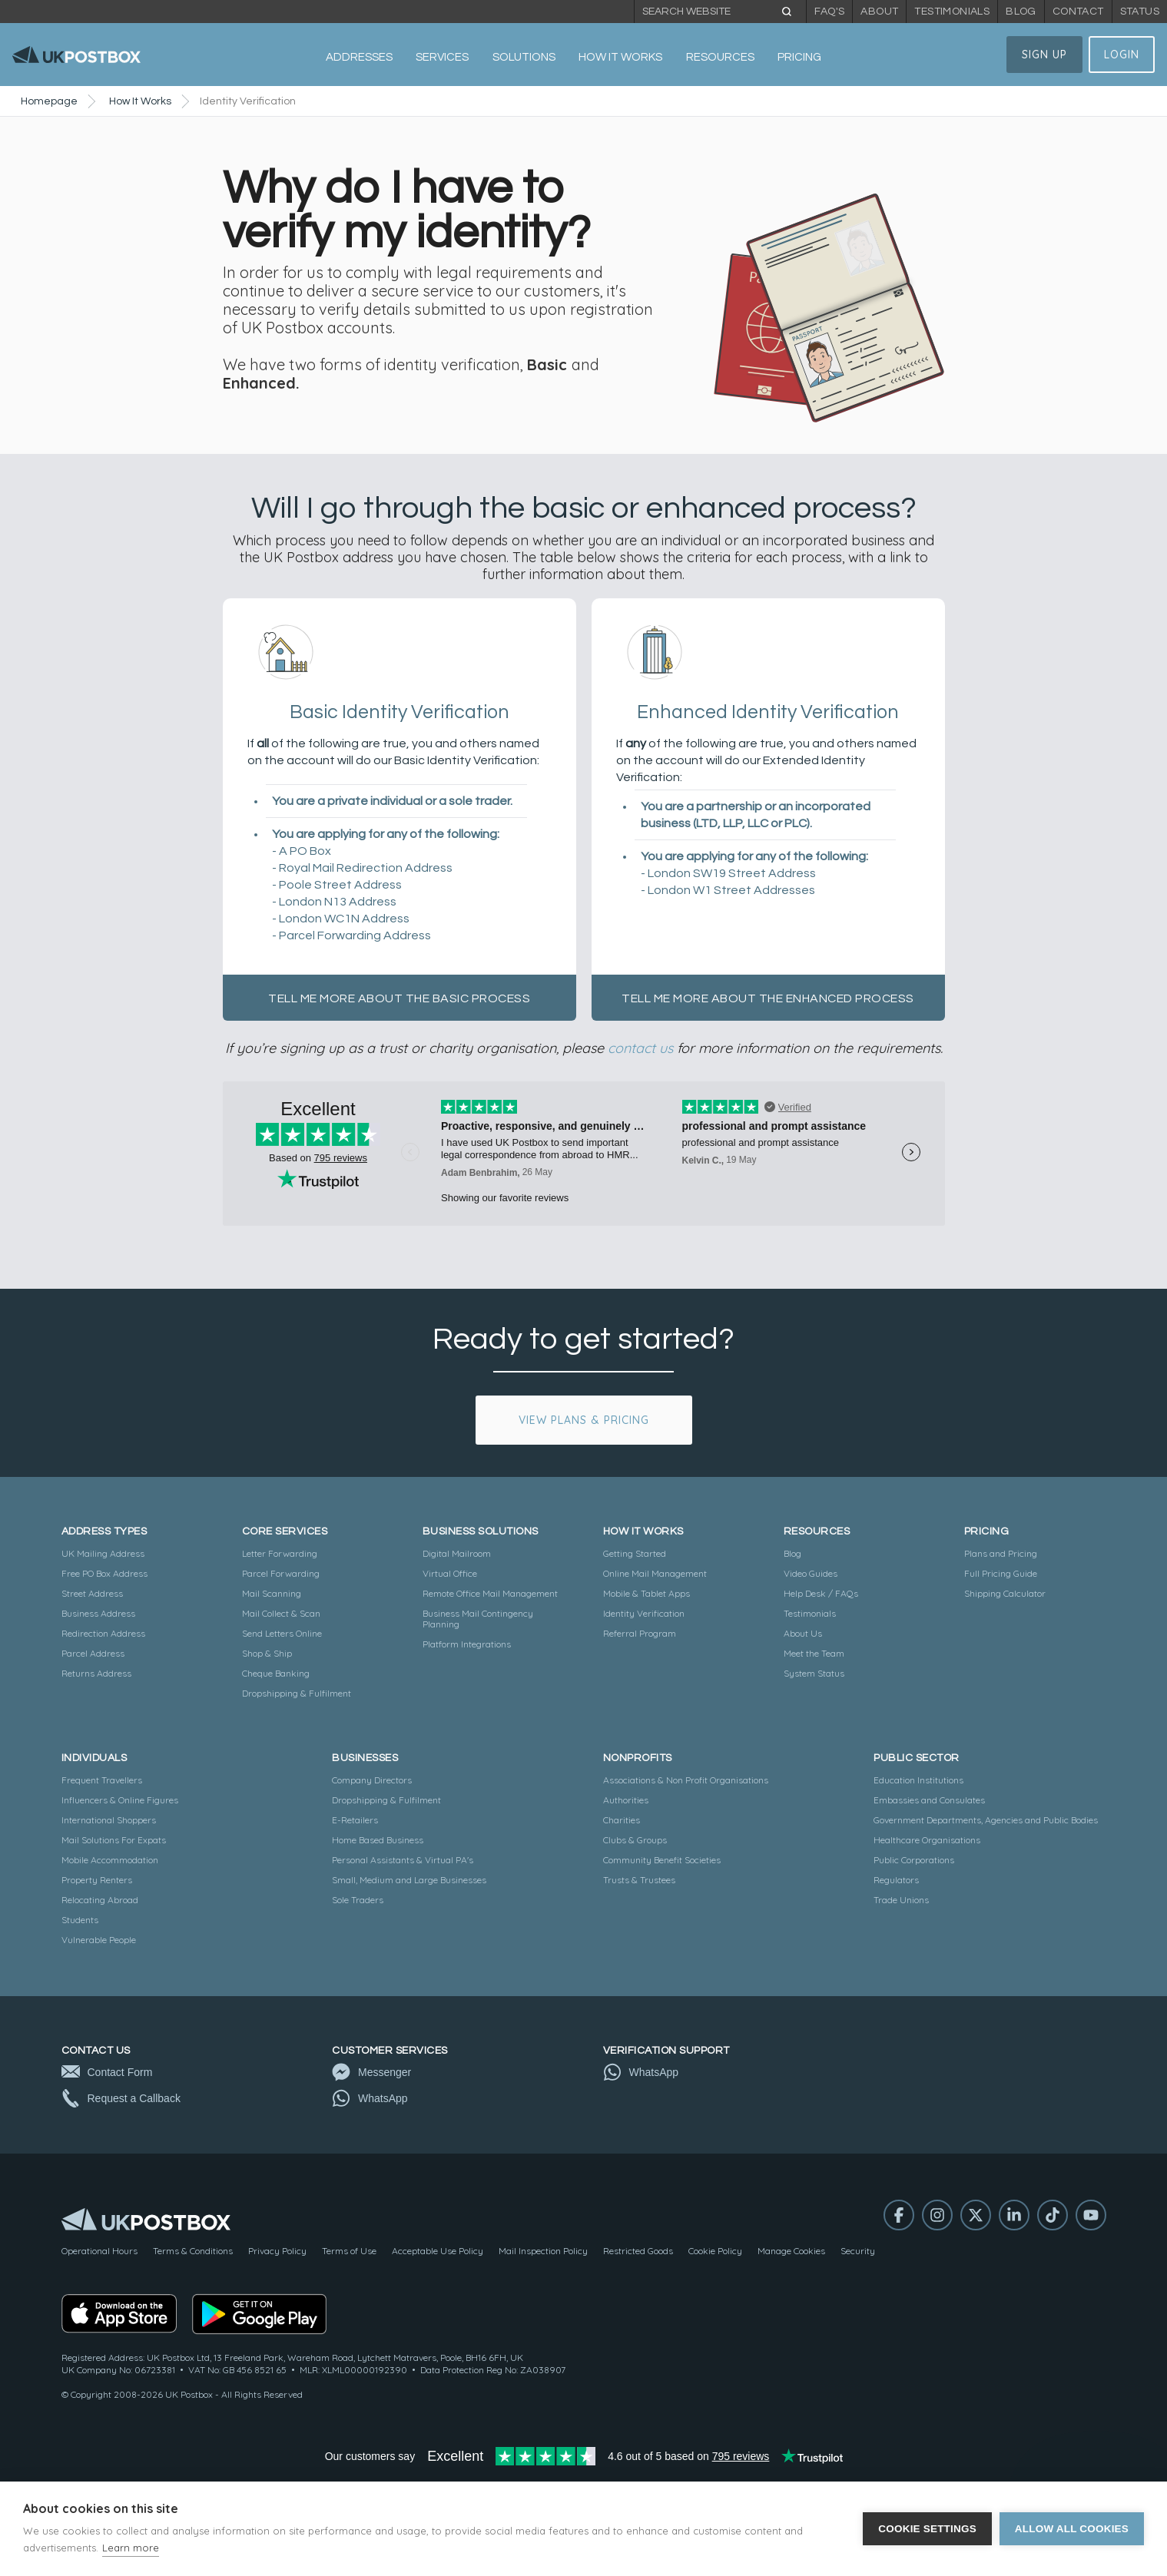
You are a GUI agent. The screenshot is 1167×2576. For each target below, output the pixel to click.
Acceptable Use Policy (437, 2250)
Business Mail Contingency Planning (478, 1619)
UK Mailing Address (102, 1553)
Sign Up (1044, 54)
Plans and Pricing (1000, 1553)
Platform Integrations (467, 1644)
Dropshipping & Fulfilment (296, 1693)
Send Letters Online (282, 1633)
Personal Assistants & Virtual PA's (402, 1860)
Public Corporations (914, 1860)
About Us (803, 1633)
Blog (1021, 11)
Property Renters (96, 1880)
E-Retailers (355, 1820)
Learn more (130, 2547)
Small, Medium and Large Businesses (409, 1880)
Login (1121, 54)
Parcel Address (92, 1653)
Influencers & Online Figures (119, 1800)
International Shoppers (108, 1820)
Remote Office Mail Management (490, 1593)
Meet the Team (814, 1653)
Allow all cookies (1072, 2529)
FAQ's (829, 11)
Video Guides (810, 1573)
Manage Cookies (791, 2250)
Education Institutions (918, 1780)
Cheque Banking (276, 1673)
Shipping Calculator (1005, 1593)
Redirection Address (103, 1633)
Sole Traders (357, 1900)
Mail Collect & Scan (281, 1613)
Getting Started (634, 1553)
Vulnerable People (98, 1939)
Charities (621, 1820)
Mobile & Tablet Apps (646, 1593)
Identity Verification (644, 1613)
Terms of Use (349, 2250)
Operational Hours (99, 2250)
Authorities (625, 1800)
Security (857, 2250)
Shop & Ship (267, 1653)
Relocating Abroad (99, 1900)
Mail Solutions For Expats (113, 1840)
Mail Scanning (271, 1593)
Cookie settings (927, 2529)
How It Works (140, 101)
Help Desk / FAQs (821, 1593)
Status (1139, 11)
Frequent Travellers (101, 1780)
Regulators (896, 1880)
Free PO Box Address (104, 1573)
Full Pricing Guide (1000, 1573)
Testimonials (952, 11)
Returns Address (96, 1673)
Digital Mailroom (457, 1553)
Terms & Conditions (193, 2250)
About (879, 11)
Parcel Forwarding (281, 1573)
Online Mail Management (655, 1573)
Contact (1078, 11)
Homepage (49, 101)
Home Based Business (377, 1840)
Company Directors (372, 1780)
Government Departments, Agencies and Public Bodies (986, 1820)
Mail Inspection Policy (543, 2250)
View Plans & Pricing (584, 1420)
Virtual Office (450, 1573)
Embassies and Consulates (929, 1800)
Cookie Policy (715, 2250)
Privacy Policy (277, 2250)
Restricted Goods (638, 2250)
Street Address (92, 1593)
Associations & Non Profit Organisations (685, 1780)
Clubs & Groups (635, 1840)
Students (79, 1919)
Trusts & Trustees (639, 1880)
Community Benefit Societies (662, 1860)
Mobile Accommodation (109, 1860)
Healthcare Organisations (927, 1840)
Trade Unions (901, 1900)
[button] (359, 57)
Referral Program (639, 1633)
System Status (814, 1673)
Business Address (98, 1613)
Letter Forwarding (279, 1553)
